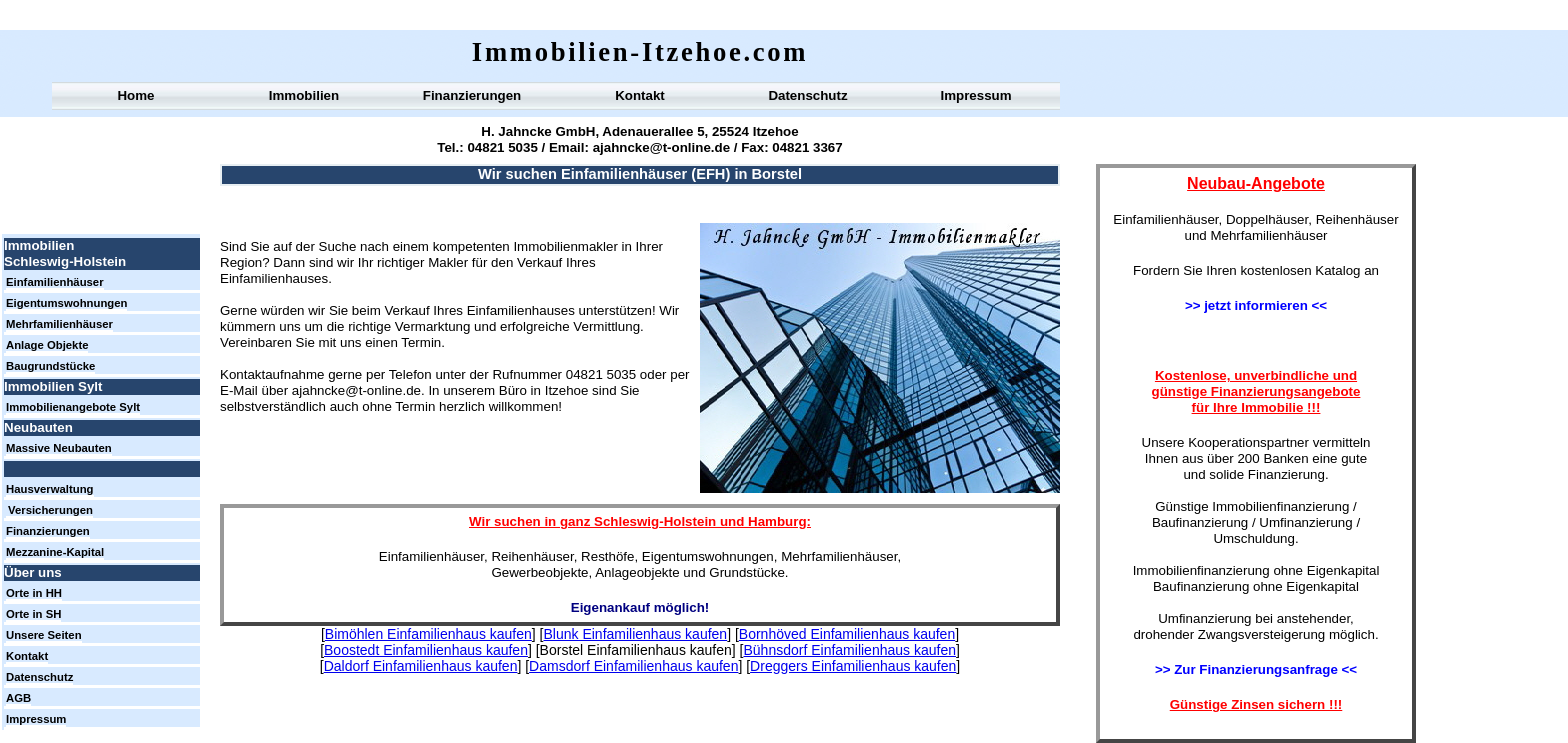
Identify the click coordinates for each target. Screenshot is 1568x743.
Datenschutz (807, 95)
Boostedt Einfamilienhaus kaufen (426, 650)
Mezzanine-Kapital (55, 552)
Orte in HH (34, 593)
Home (135, 95)
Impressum (975, 95)
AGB (18, 698)
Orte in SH (33, 614)
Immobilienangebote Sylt (73, 407)
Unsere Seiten (44, 635)
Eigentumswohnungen (66, 303)
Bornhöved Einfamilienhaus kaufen (847, 634)
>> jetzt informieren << (1256, 305)
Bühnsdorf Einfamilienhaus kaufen (850, 650)
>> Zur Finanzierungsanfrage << (1256, 669)
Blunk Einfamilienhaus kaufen (635, 634)
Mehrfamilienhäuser (59, 324)
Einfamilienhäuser (55, 282)
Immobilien (304, 95)
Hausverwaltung (50, 489)
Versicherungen (50, 510)
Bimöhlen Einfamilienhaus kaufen (428, 634)
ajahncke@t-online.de (659, 147)
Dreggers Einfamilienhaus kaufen (853, 666)
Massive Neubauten (59, 448)
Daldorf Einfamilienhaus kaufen (421, 666)
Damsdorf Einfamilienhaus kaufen (633, 666)
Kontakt (640, 95)
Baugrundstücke (50, 366)
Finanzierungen (472, 95)
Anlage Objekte (47, 345)
